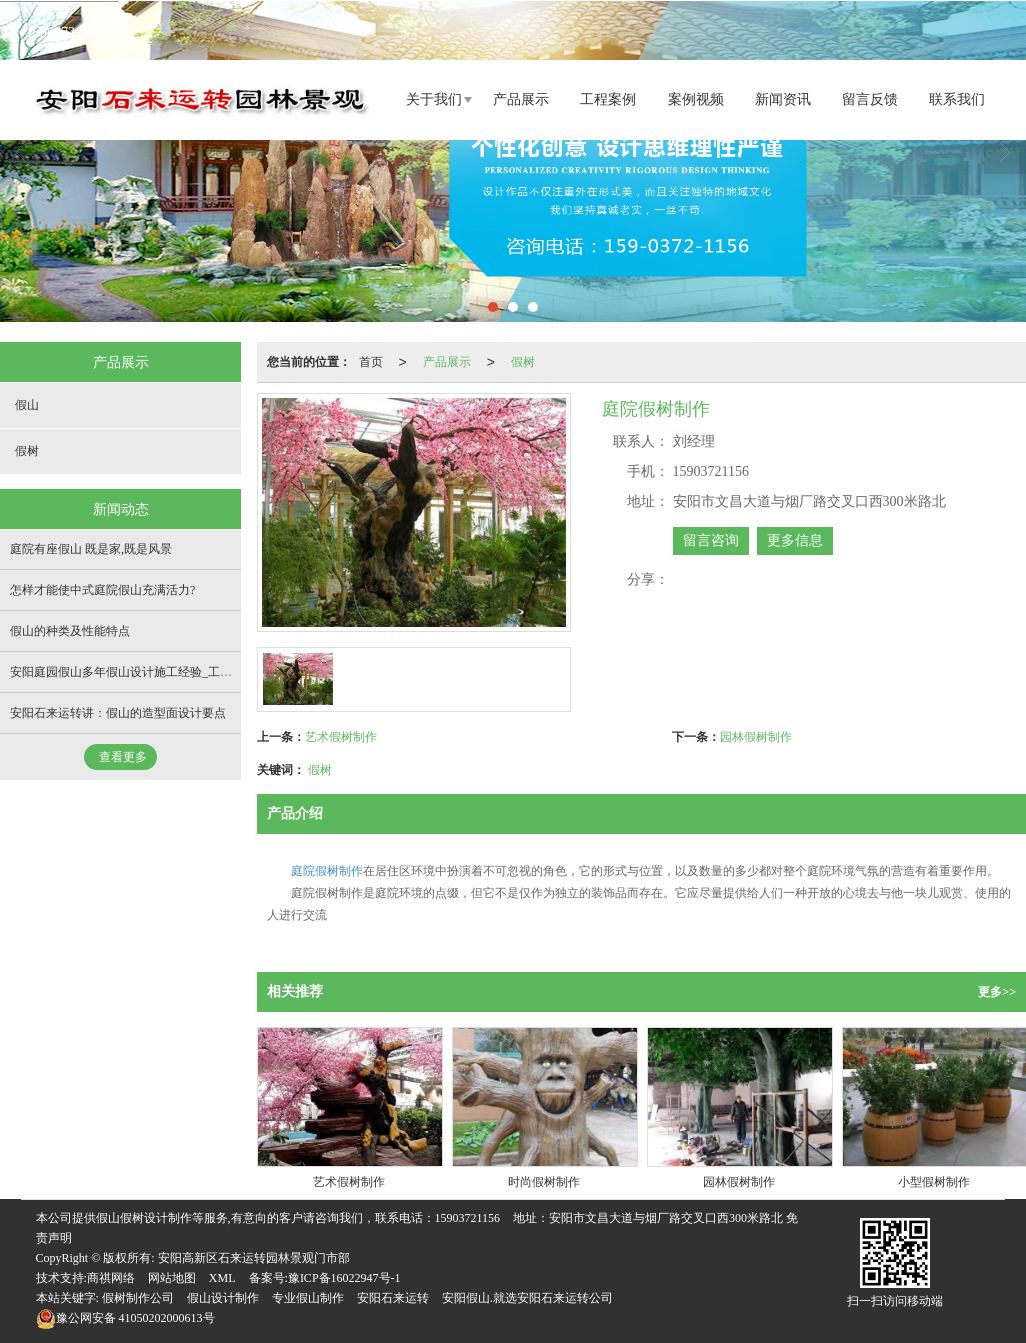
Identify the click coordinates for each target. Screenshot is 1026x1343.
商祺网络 (111, 1277)
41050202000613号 (125, 1317)
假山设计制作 (223, 1297)
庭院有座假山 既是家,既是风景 (91, 548)
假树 (523, 361)
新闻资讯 (783, 98)
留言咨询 (711, 539)
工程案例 (608, 98)
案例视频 (696, 98)
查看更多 (123, 756)
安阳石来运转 (393, 1297)
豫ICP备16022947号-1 (344, 1277)
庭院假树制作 (327, 870)
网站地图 (172, 1277)
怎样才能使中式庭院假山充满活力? (102, 589)
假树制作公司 (138, 1297)
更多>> (997, 991)
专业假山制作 (308, 1297)
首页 (371, 361)
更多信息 (795, 539)
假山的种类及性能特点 (70, 630)
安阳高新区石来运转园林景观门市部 (254, 1257)
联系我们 (957, 98)
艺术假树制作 (341, 736)
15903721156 (468, 1217)
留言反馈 (870, 98)
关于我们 (434, 98)
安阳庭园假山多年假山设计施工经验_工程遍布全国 (145, 671)
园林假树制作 (756, 736)
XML (222, 1277)
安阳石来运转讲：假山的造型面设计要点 (118, 712)
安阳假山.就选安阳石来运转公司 (527, 1297)
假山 (27, 404)
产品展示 (521, 98)
